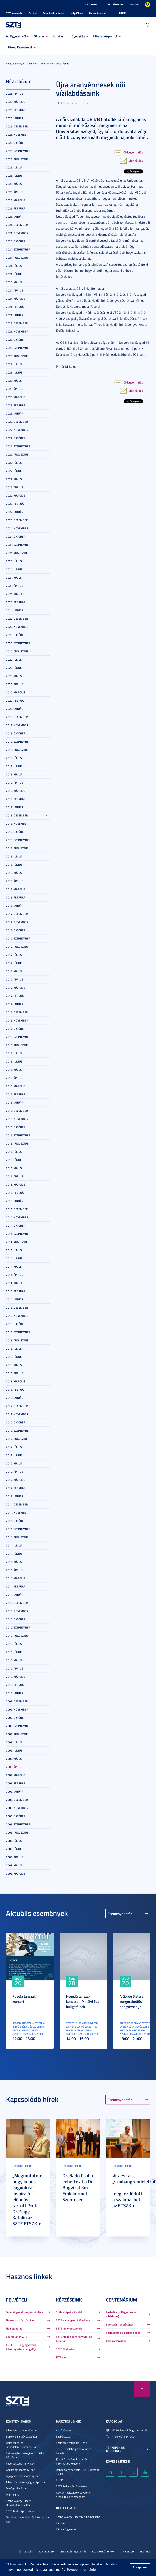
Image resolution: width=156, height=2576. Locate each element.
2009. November (17, 1709)
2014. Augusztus (17, 1242)
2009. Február (15, 1783)
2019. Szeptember (18, 741)
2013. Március (15, 1381)
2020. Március (15, 692)
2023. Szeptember (18, 348)
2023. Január (14, 413)
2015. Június (14, 1160)
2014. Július (14, 1250)
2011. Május (14, 1562)
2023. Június (14, 372)
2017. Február (15, 996)
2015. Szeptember (18, 1135)
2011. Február (15, 1586)
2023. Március (15, 397)
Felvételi (32, 13)
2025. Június (14, 175)
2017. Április (14, 979)
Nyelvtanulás (14, 2328)
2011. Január (14, 1594)
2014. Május (14, 1266)
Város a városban (116, 2341)
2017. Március (15, 988)
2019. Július (14, 758)
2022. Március (15, 495)
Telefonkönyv (91, 4)
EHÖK (59, 2480)
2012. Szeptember (18, 1430)
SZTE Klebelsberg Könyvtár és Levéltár (74, 2339)
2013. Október (15, 1324)
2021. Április (14, 586)
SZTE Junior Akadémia (69, 2328)
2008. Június (14, 1849)
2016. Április (14, 1078)
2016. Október (15, 1029)
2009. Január (14, 1791)
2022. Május (14, 479)
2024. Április (14, 290)
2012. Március (15, 1480)
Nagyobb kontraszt (147, 4)
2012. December (17, 1406)
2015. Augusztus (17, 1143)
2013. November (17, 1316)
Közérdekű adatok (103, 2551)
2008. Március (15, 1873)
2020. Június (14, 668)
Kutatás (58, 36)
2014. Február (15, 1291)
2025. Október (15, 143)
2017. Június (14, 963)
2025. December (17, 126)
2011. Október (15, 1521)
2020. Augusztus (17, 651)
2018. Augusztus (17, 848)
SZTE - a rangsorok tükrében (73, 2320)
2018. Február (15, 897)
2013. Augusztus (17, 1340)
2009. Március (15, 1775)
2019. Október (15, 733)
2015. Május (14, 1168)
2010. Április (14, 1668)
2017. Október (15, 930)
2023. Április (14, 389)
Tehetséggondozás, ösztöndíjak (24, 2312)
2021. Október (15, 536)
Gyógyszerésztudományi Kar (23, 2476)
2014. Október (15, 1225)
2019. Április (14, 782)
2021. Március (15, 594)
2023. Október (15, 340)
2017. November (17, 922)
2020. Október (15, 635)
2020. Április (14, 684)
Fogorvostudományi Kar (20, 2463)
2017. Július (14, 955)
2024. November (17, 233)
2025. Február (15, 208)
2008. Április (14, 1857)
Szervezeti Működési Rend (71, 2443)
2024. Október (15, 241)
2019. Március (15, 791)
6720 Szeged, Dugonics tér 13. (130, 2430)
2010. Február (15, 1685)
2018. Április (14, 881)
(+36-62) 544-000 (123, 2436)
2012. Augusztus (17, 1439)
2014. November (17, 1217)
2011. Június (14, 1553)
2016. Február (15, 1094)
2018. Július (14, 856)
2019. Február (15, 799)
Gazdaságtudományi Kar (20, 2470)
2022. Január (14, 512)
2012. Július (14, 1447)
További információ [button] (81, 2569)
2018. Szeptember (18, 840)
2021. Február (15, 602)
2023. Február (15, 405)
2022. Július (14, 463)
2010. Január (14, 1693)
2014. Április (14, 1275)
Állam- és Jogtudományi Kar (22, 2430)
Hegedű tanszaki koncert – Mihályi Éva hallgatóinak (82, 2001)
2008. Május (14, 1865)
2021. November (17, 528)
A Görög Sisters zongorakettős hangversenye (131, 2001)
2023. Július (14, 364)
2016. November (17, 1020)
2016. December (17, 1012)
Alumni (123, 13)
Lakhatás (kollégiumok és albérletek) (121, 2314)
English (134, 4)
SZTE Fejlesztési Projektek (71, 2486)
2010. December (17, 1603)
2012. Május (14, 1463)
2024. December (17, 225)
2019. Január (14, 807)
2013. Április (14, 1373)
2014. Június (14, 1258)
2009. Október (15, 1718)
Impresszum (127, 2551)
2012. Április (14, 1471)
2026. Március (15, 102)
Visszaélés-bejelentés (73, 2551)
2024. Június (14, 274)
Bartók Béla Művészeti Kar (21, 2436)
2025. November (17, 134)
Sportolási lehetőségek (119, 2324)
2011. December (17, 1504)
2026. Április (14, 93)
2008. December (17, 1800)
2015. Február (15, 1193)
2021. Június (14, 569)
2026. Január (14, 118)
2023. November (17, 331)
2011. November (17, 1512)
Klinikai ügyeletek (66, 2529)
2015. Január (14, 1201)
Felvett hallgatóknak (53, 13)
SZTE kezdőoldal (14, 13)
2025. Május (14, 184)
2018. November (17, 823)
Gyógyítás (78, 36)
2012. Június (14, 1455)
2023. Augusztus (17, 356)
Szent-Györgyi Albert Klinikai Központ (78, 2517)
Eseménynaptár (120, 1913)
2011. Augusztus (17, 1537)
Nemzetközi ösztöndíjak (20, 2320)
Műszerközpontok (105, 36)
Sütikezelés (26, 2551)
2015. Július (14, 1152)
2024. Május (14, 282)
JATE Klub (61, 2357)
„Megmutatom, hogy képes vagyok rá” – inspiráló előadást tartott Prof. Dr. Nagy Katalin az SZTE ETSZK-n (28, 2199)
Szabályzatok (63, 2436)
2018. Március (15, 889)
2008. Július (14, 1841)
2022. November (17, 430)
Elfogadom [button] (140, 2567)
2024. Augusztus (17, 257)
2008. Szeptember (18, 1824)
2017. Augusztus (17, 946)
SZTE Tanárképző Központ (21, 2511)
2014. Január (14, 1299)
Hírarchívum (47, 63)
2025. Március (15, 200)
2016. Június (14, 1061)
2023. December (17, 323)
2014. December (17, 1209)
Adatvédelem (115, 4)
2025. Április (14, 192)
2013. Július (14, 1348)
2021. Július (14, 561)
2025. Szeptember (18, 151)
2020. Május (14, 676)
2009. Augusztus (17, 1734)
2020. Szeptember (18, 643)
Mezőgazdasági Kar (17, 2488)
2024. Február (15, 307)
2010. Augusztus (17, 1636)
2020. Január (14, 709)
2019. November (17, 725)
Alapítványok (63, 2430)
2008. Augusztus (17, 1832)
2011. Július (14, 1545)
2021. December (17, 520)
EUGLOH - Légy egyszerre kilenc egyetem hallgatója (21, 2347)
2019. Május (14, 774)
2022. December (17, 422)
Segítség (145, 2551)
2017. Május (14, 971)
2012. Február (15, 1488)
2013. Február (15, 1389)
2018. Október (15, 832)
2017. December (17, 914)
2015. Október (15, 1127)
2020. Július (14, 659)
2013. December (17, 1307)
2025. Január (14, 216)
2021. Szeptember (18, 545)
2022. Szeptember (18, 446)
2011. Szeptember (18, 1529)
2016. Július (14, 1053)
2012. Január (14, 1496)
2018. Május (14, 873)
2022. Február (15, 504)
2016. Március (15, 1086)
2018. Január (14, 905)
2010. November (17, 1611)
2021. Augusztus (17, 553)
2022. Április (14, 487)
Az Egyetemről (16, 36)
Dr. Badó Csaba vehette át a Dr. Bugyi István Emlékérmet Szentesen (78, 2187)
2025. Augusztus (17, 159)
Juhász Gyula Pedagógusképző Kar (26, 2482)
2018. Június (14, 864)
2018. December (17, 815)
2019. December (17, 717)
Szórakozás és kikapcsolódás (123, 2333)
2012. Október (15, 1422)
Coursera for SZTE (16, 2337)
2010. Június (14, 1652)
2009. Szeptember (18, 1726)
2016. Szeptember (18, 1037)
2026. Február (15, 110)
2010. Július (14, 1644)
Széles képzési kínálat (69, 2312)
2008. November (17, 1808)
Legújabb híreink (22, 2166)
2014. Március (15, 1283)
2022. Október (15, 438)
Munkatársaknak (98, 13)
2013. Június (14, 1357)
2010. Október (15, 1619)
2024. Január (14, 315)
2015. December (17, 1111)
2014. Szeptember (18, 1234)
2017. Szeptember (18, 938)
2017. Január (14, 1004)
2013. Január (14, 1398)
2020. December (17, 618)
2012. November (17, 1414)
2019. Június (14, 766)
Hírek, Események (20, 47)
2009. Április (62, 63)
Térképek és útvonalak (115, 2449)
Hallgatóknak (76, 13)
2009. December (17, 1701)
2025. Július (14, 167)
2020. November (17, 627)
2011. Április (14, 1570)
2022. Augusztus (17, 454)
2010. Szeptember (18, 1627)
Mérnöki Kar (13, 2494)
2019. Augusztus (17, 750)
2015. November (17, 1119)
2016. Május (14, 1070)
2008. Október (15, 1816)
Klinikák (60, 2523)
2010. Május (14, 1660)
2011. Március (15, 1578)
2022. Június (14, 471)
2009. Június (14, 1750)
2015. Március (15, 1184)
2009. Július (14, 1742)
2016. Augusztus (17, 1045)
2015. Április (14, 1176)
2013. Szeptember (18, 1332)
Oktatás (39, 36)
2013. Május (14, 1365)
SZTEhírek (32, 63)
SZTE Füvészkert (66, 2349)
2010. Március (15, 1677)
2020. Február (15, 700)
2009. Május (14, 1759)
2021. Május (14, 577)
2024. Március (15, 298)
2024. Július (14, 266)
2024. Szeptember (18, 249)
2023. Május (14, 381)
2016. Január (14, 1102)
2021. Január (14, 610)
